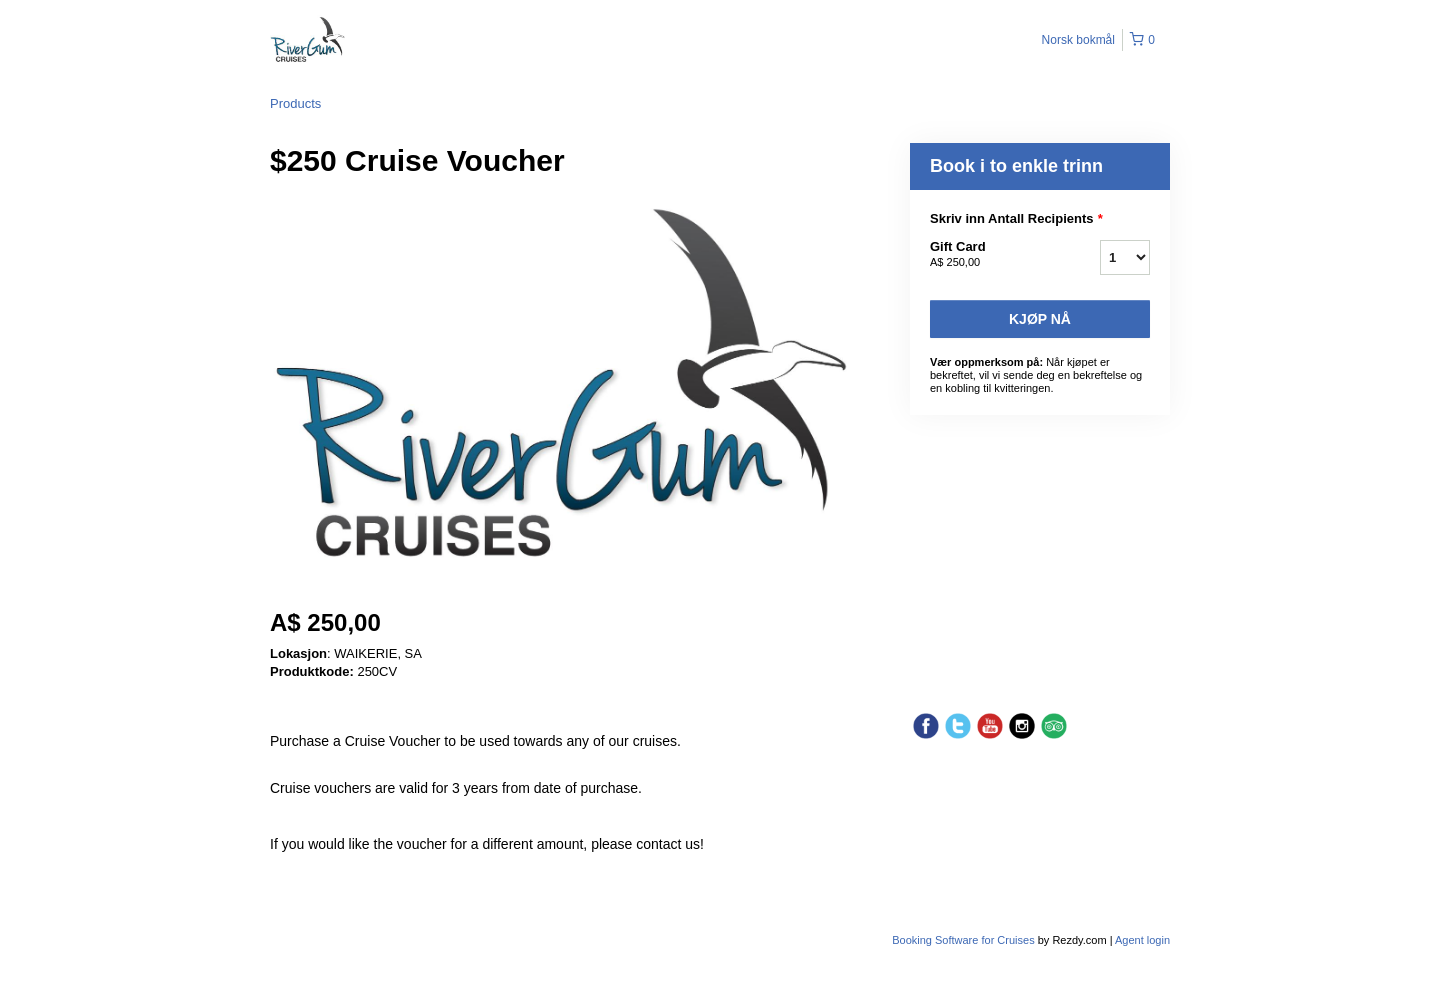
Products (295, 103)
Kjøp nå (1040, 319)
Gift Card (990, 255)
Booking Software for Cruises (965, 940)
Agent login (1142, 940)
